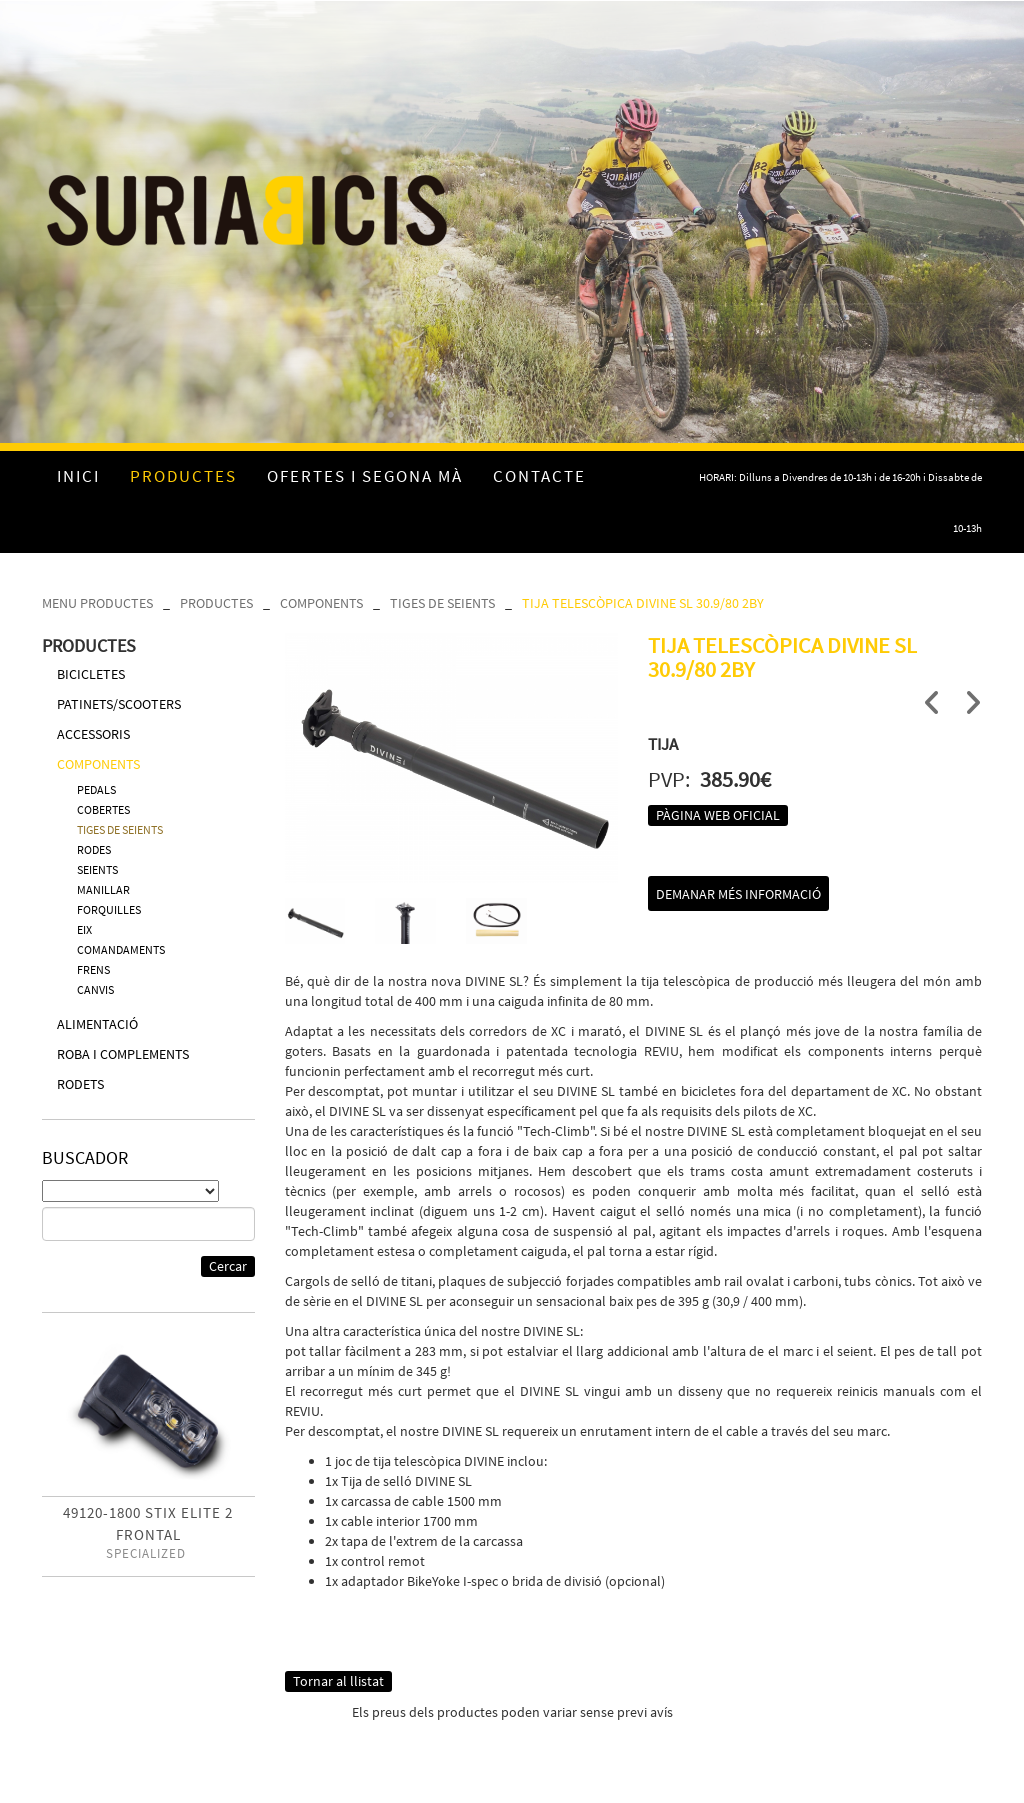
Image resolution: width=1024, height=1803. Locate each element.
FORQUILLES (109, 909)
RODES (94, 849)
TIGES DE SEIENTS (442, 603)
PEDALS (96, 789)
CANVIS (95, 989)
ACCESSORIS (93, 734)
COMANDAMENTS (121, 949)
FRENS (93, 969)
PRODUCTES (216, 603)
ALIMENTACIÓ (97, 1024)
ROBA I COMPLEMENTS (123, 1054)
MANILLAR (103, 889)
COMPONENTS (321, 603)
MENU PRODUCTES (97, 603)
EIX (84, 929)
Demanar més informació (738, 894)
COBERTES (103, 809)
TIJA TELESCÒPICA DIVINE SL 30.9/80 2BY (643, 603)
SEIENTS (97, 869)
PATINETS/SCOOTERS (119, 704)
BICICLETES (91, 674)
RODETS (80, 1084)
